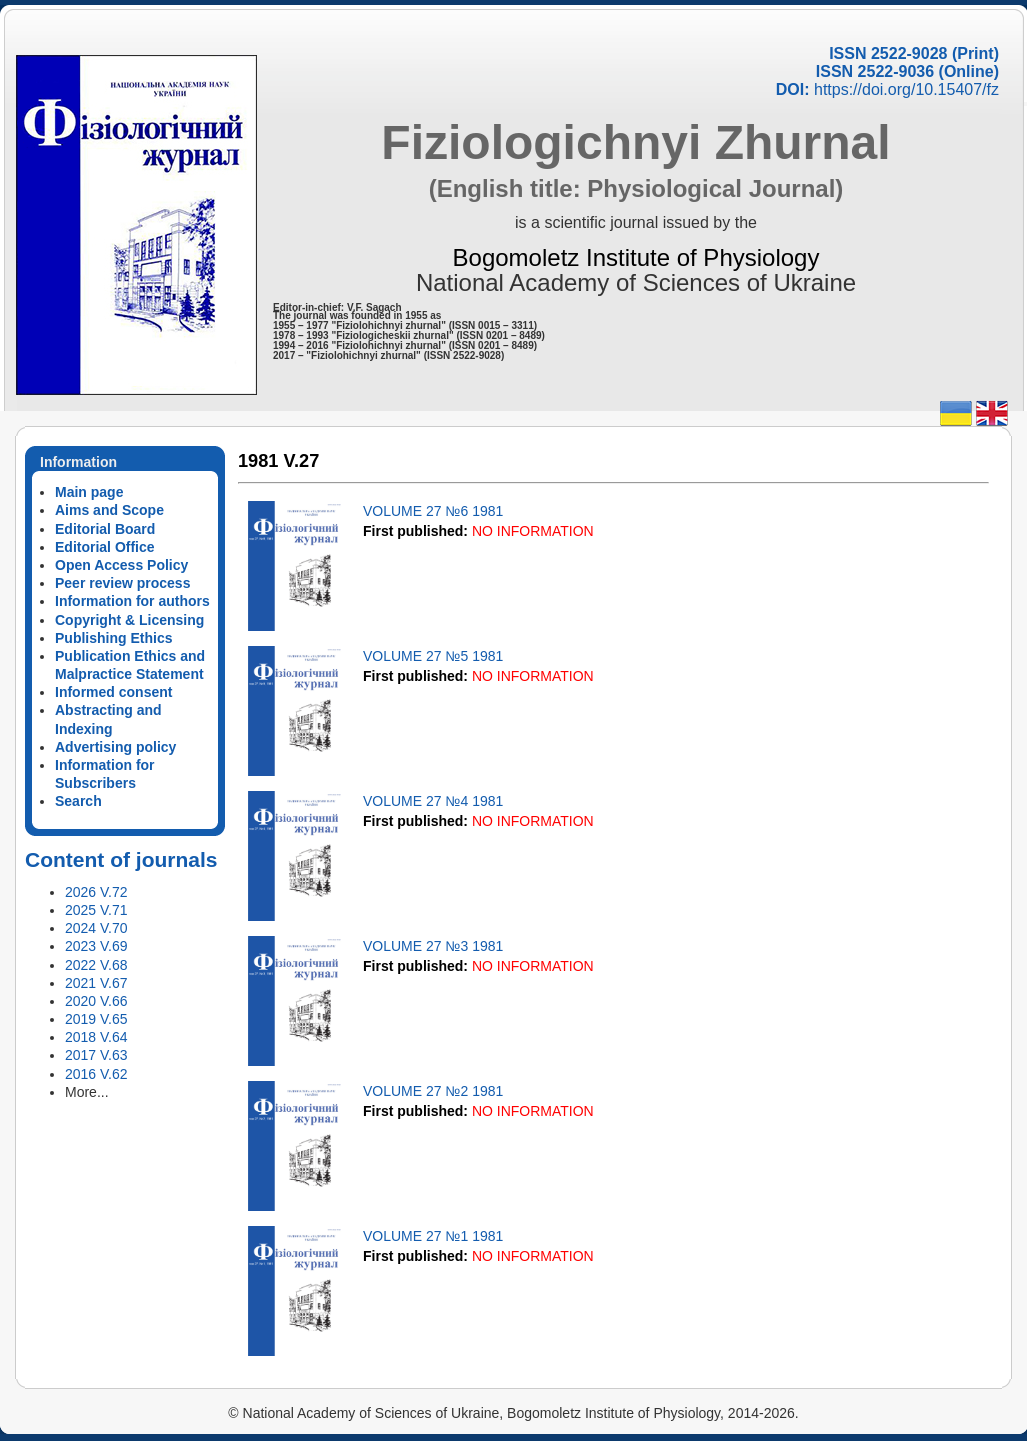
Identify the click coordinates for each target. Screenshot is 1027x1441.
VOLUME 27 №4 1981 (433, 801)
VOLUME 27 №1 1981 (433, 1236)
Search (78, 801)
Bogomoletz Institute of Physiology (636, 257)
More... (87, 1092)
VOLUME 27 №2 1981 (433, 1091)
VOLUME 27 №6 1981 (433, 511)
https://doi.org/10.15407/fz (906, 89)
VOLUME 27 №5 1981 (433, 656)
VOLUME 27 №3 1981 (433, 946)
